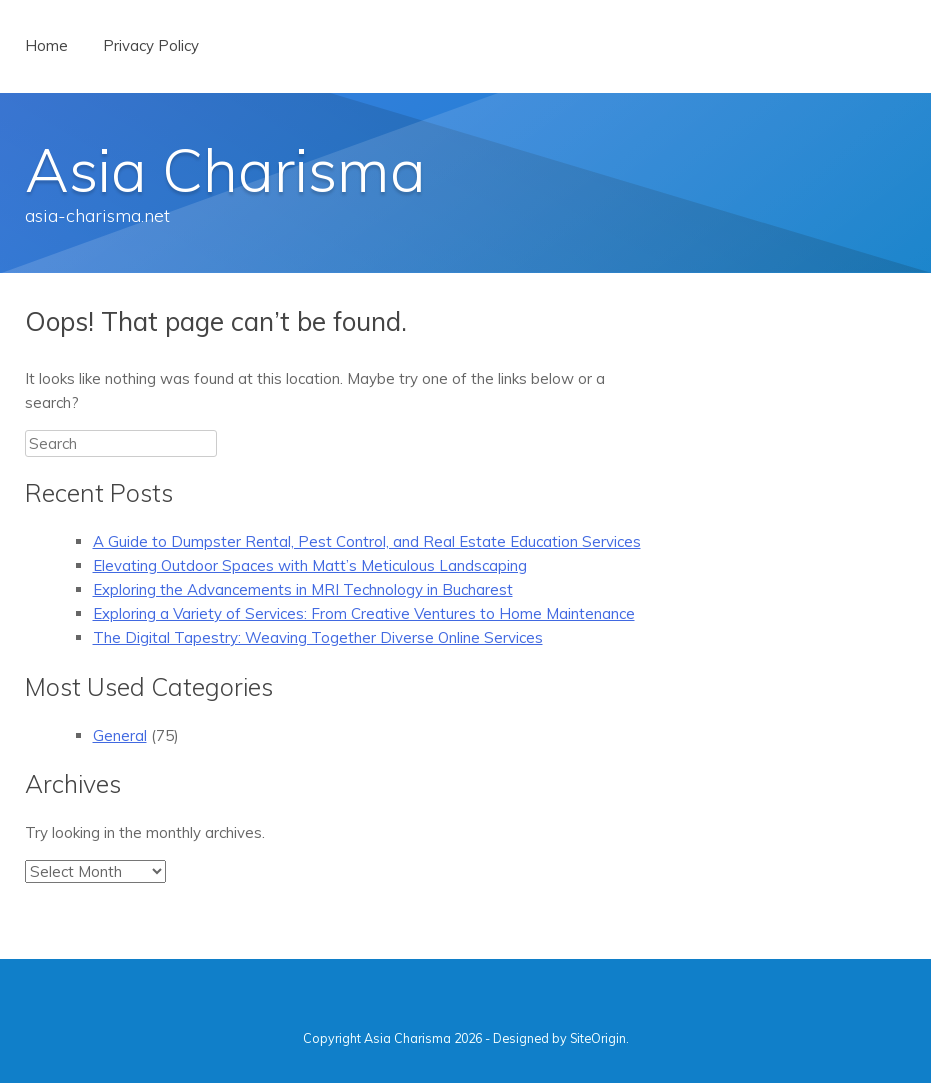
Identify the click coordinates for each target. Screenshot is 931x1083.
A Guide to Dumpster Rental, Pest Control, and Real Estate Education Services (367, 541)
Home (46, 45)
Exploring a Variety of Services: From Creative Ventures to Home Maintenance (364, 613)
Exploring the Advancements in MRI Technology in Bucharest (303, 589)
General (120, 735)
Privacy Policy (151, 45)
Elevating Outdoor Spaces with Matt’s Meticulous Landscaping (310, 565)
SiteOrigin (598, 1038)
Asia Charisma (225, 169)
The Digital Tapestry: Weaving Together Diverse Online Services (318, 637)
